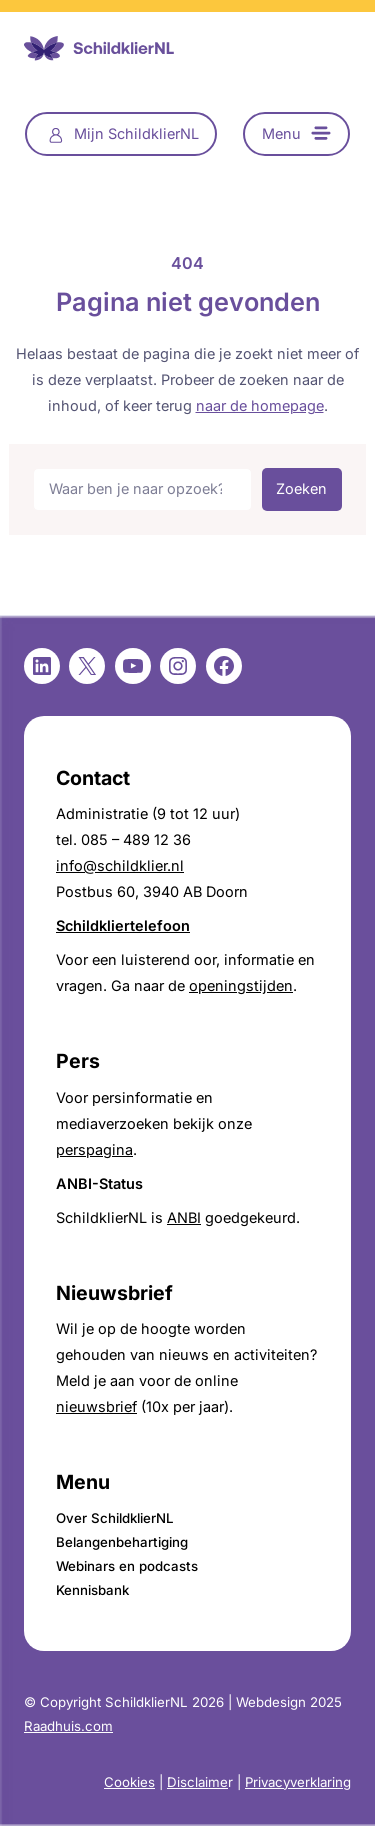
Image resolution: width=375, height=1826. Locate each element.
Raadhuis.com (68, 1726)
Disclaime (197, 1782)
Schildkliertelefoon (123, 925)
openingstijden (241, 985)
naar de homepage (260, 405)
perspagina (94, 1149)
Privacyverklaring (298, 1782)
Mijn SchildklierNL (136, 133)
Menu (281, 133)
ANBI (184, 1217)
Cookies (129, 1782)
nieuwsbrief (96, 1406)
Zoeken (301, 488)
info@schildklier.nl (120, 865)
